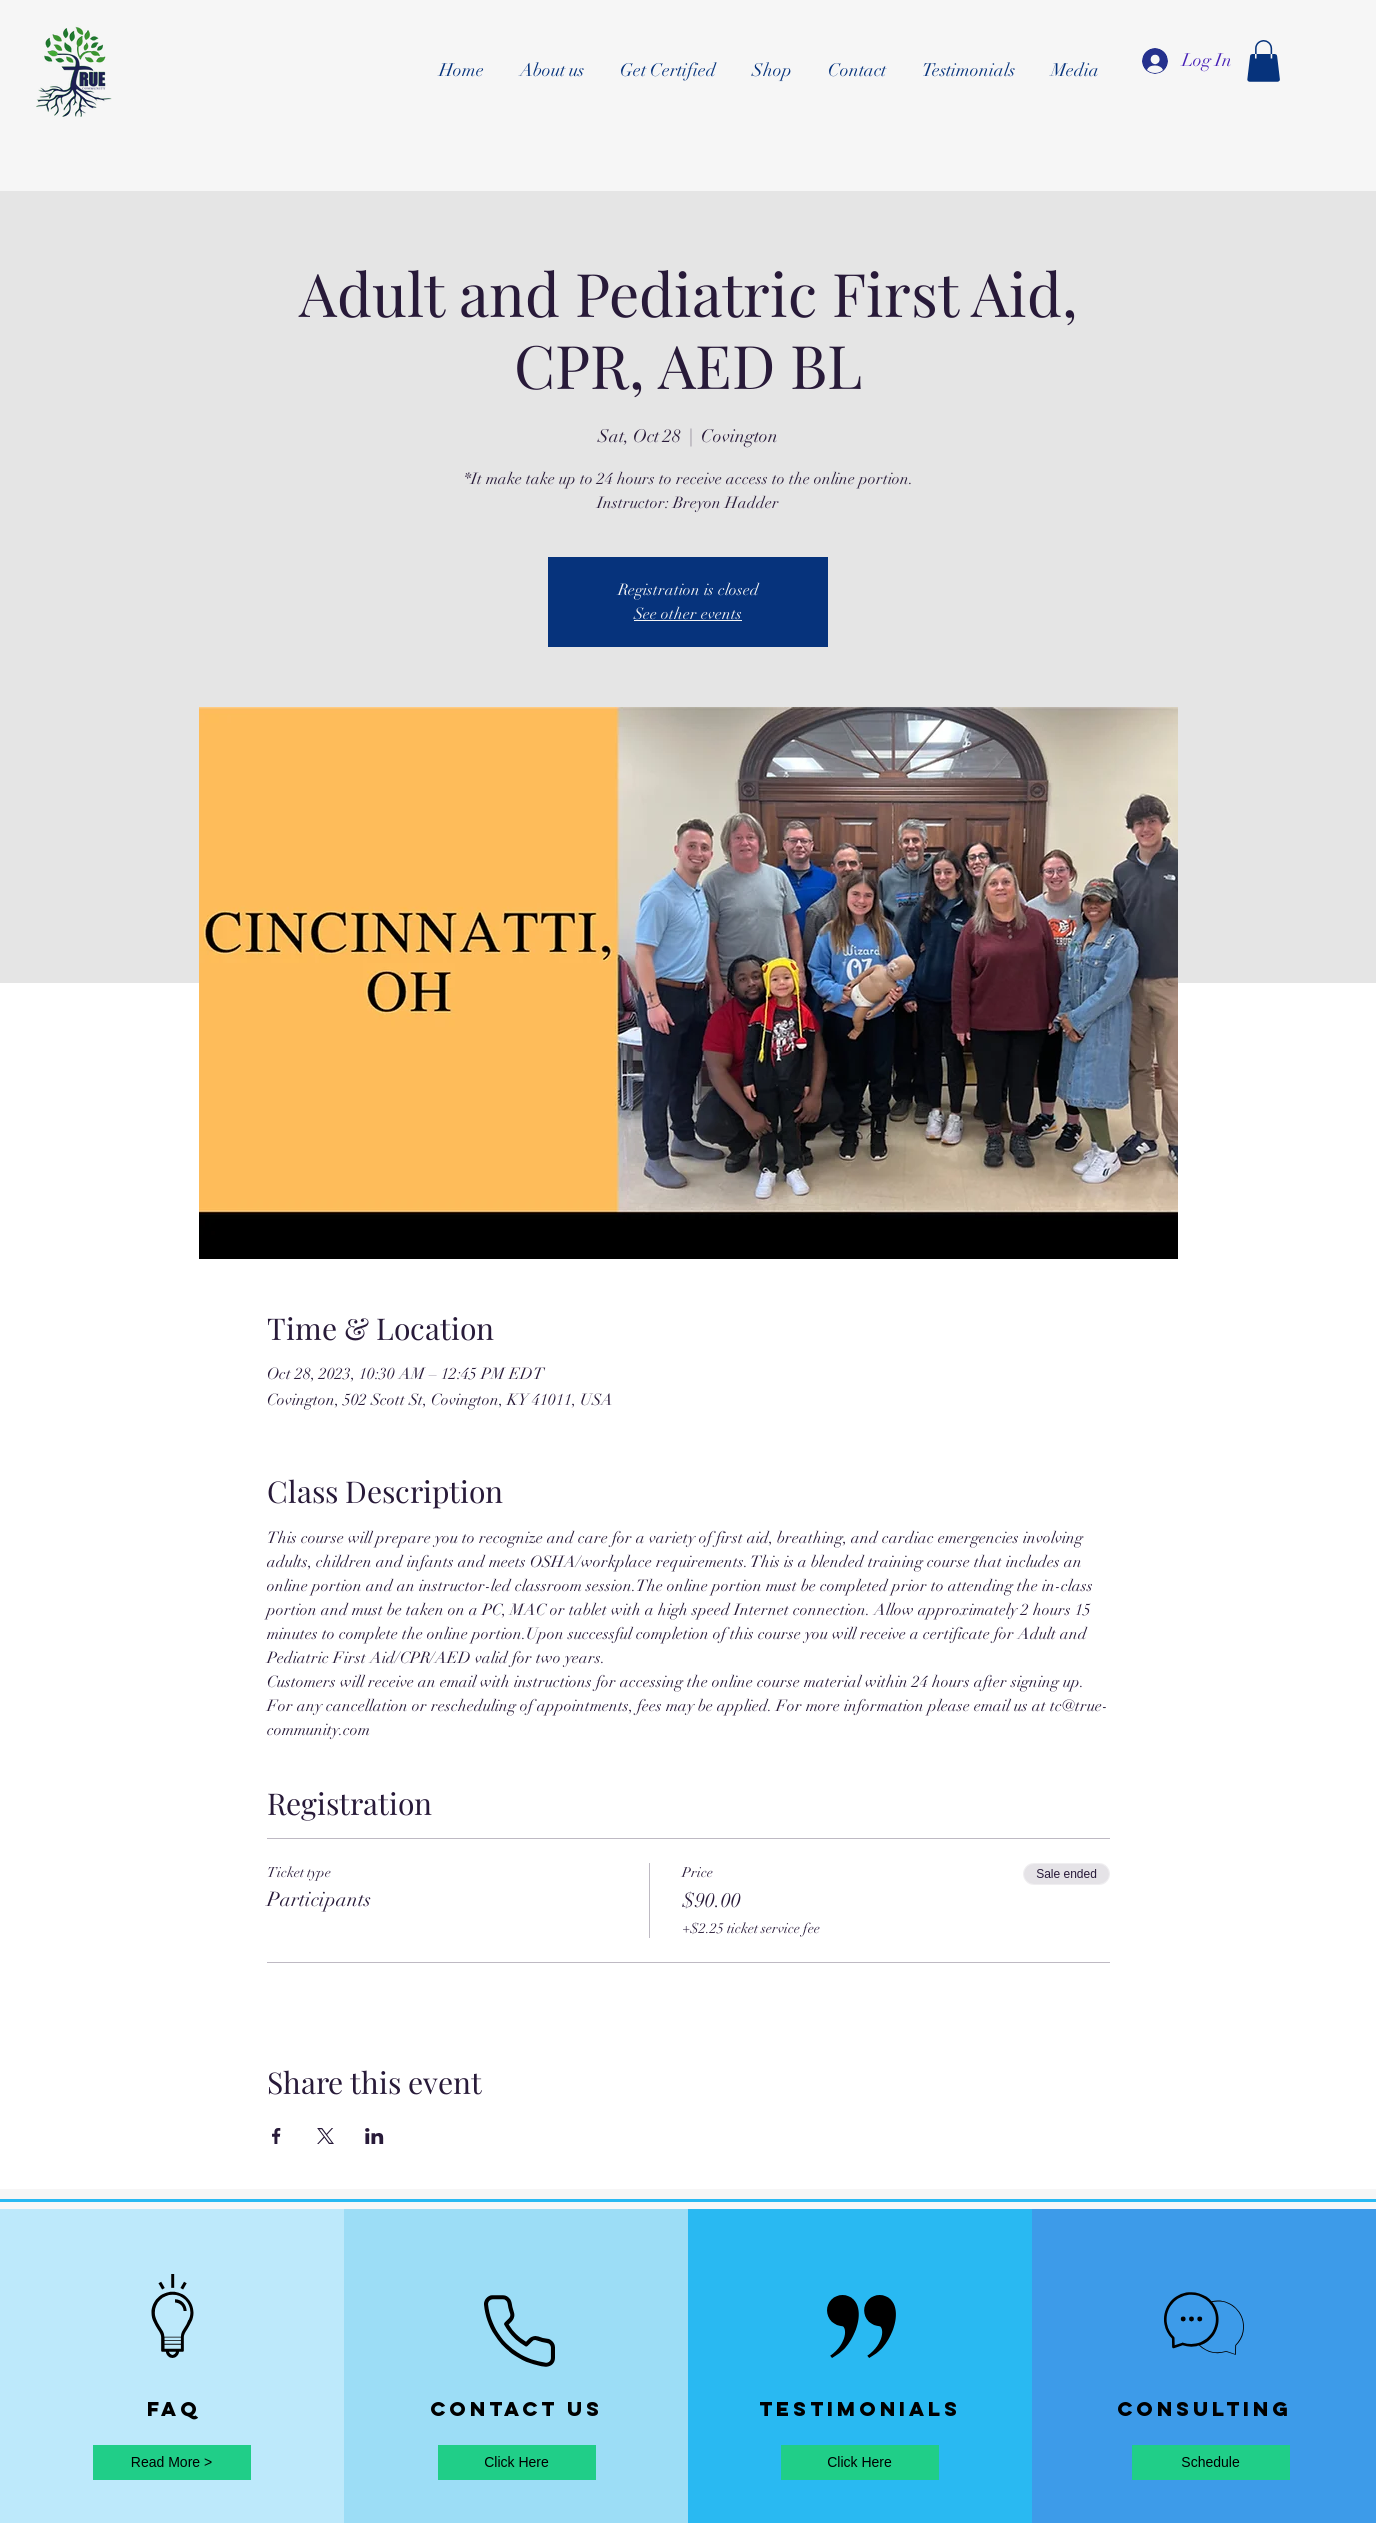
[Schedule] (1211, 2462)
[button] (1263, 61)
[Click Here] (517, 2462)
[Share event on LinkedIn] (374, 2136)
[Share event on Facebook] (276, 2136)
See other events (688, 614)
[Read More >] (172, 2462)
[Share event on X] (325, 2136)
